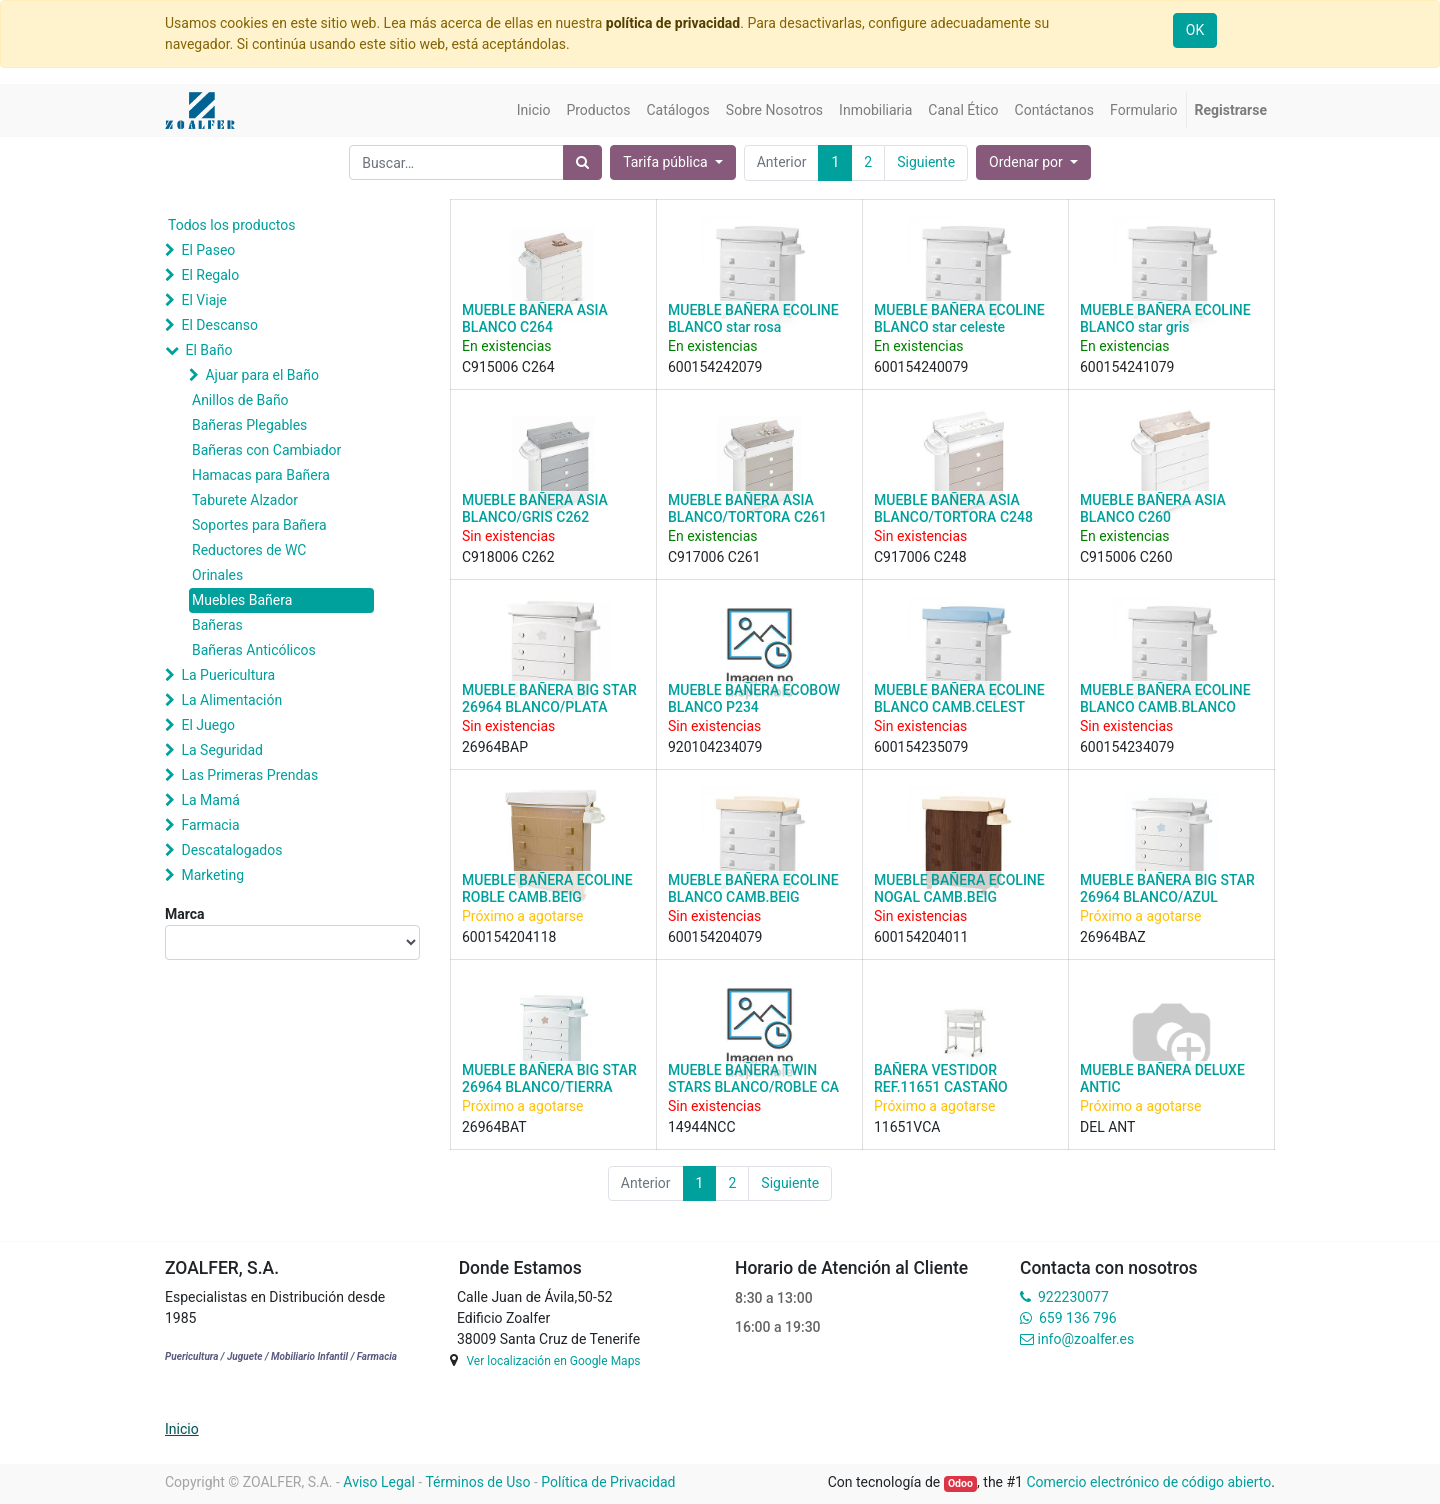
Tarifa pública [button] (667, 162)
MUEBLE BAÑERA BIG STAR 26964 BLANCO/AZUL (1167, 888)
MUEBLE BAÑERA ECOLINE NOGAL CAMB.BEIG (959, 888)
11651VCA (907, 1127)
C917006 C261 (714, 557)
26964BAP (495, 747)
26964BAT (494, 1127)
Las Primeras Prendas (249, 775)
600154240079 (921, 367)
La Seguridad (222, 750)
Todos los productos (231, 225)
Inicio (182, 1429)
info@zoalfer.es (1085, 1339)
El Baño (208, 350)
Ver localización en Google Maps (553, 1361)
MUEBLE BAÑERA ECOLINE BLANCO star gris (1165, 318)
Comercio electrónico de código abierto (1148, 1482)
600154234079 (1127, 747)
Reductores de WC (249, 550)
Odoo (960, 1483)
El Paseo (208, 250)
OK (1195, 30)
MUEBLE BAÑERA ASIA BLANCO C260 (1153, 508)
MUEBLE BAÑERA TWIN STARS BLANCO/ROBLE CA (753, 1078)
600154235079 (921, 747)
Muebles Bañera (242, 600)
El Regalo (210, 275)
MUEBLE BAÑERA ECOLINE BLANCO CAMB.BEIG (753, 888)
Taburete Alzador (245, 500)
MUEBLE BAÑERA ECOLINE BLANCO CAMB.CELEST (959, 698)
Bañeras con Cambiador (266, 450)
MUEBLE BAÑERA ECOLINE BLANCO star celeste (959, 318)
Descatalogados (231, 850)
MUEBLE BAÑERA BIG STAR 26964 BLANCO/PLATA (549, 698)
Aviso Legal (379, 1482)
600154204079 (715, 937)
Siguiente (926, 162)
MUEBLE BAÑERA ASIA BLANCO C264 (535, 318)
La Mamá (210, 800)
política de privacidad (673, 23)
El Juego (208, 725)
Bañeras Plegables (249, 425)
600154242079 (715, 367)
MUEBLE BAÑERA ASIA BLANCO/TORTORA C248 (953, 508)
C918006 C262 (508, 557)
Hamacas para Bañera (261, 475)
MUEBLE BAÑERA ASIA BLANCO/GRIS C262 (535, 508)
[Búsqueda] (582, 162)
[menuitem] (534, 110)
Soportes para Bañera (259, 525)
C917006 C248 (920, 557)
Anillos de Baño (240, 400)
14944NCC (702, 1127)
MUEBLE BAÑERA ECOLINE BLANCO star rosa (753, 318)
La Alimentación (231, 700)
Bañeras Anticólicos (254, 650)
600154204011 (921, 937)
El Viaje (204, 300)
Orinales (217, 575)
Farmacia (210, 825)
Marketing (212, 875)
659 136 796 (1077, 1318)
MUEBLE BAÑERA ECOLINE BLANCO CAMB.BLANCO (1165, 698)
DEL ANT (1107, 1127)
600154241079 (1127, 367)
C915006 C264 (508, 367)
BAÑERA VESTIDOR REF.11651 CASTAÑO (941, 1078)
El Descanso (219, 325)
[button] (1033, 162)
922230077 (1073, 1297)
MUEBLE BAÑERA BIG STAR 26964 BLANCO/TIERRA (549, 1078)
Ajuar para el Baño (261, 375)
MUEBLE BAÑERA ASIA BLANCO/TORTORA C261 (747, 508)
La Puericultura (228, 675)
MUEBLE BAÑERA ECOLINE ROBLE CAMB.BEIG (547, 888)
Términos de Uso (477, 1482)
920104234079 (715, 747)
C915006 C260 (1126, 557)
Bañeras (217, 625)
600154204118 (509, 937)
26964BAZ (1113, 937)
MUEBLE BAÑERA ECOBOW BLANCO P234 (754, 698)
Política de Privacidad (608, 1482)
